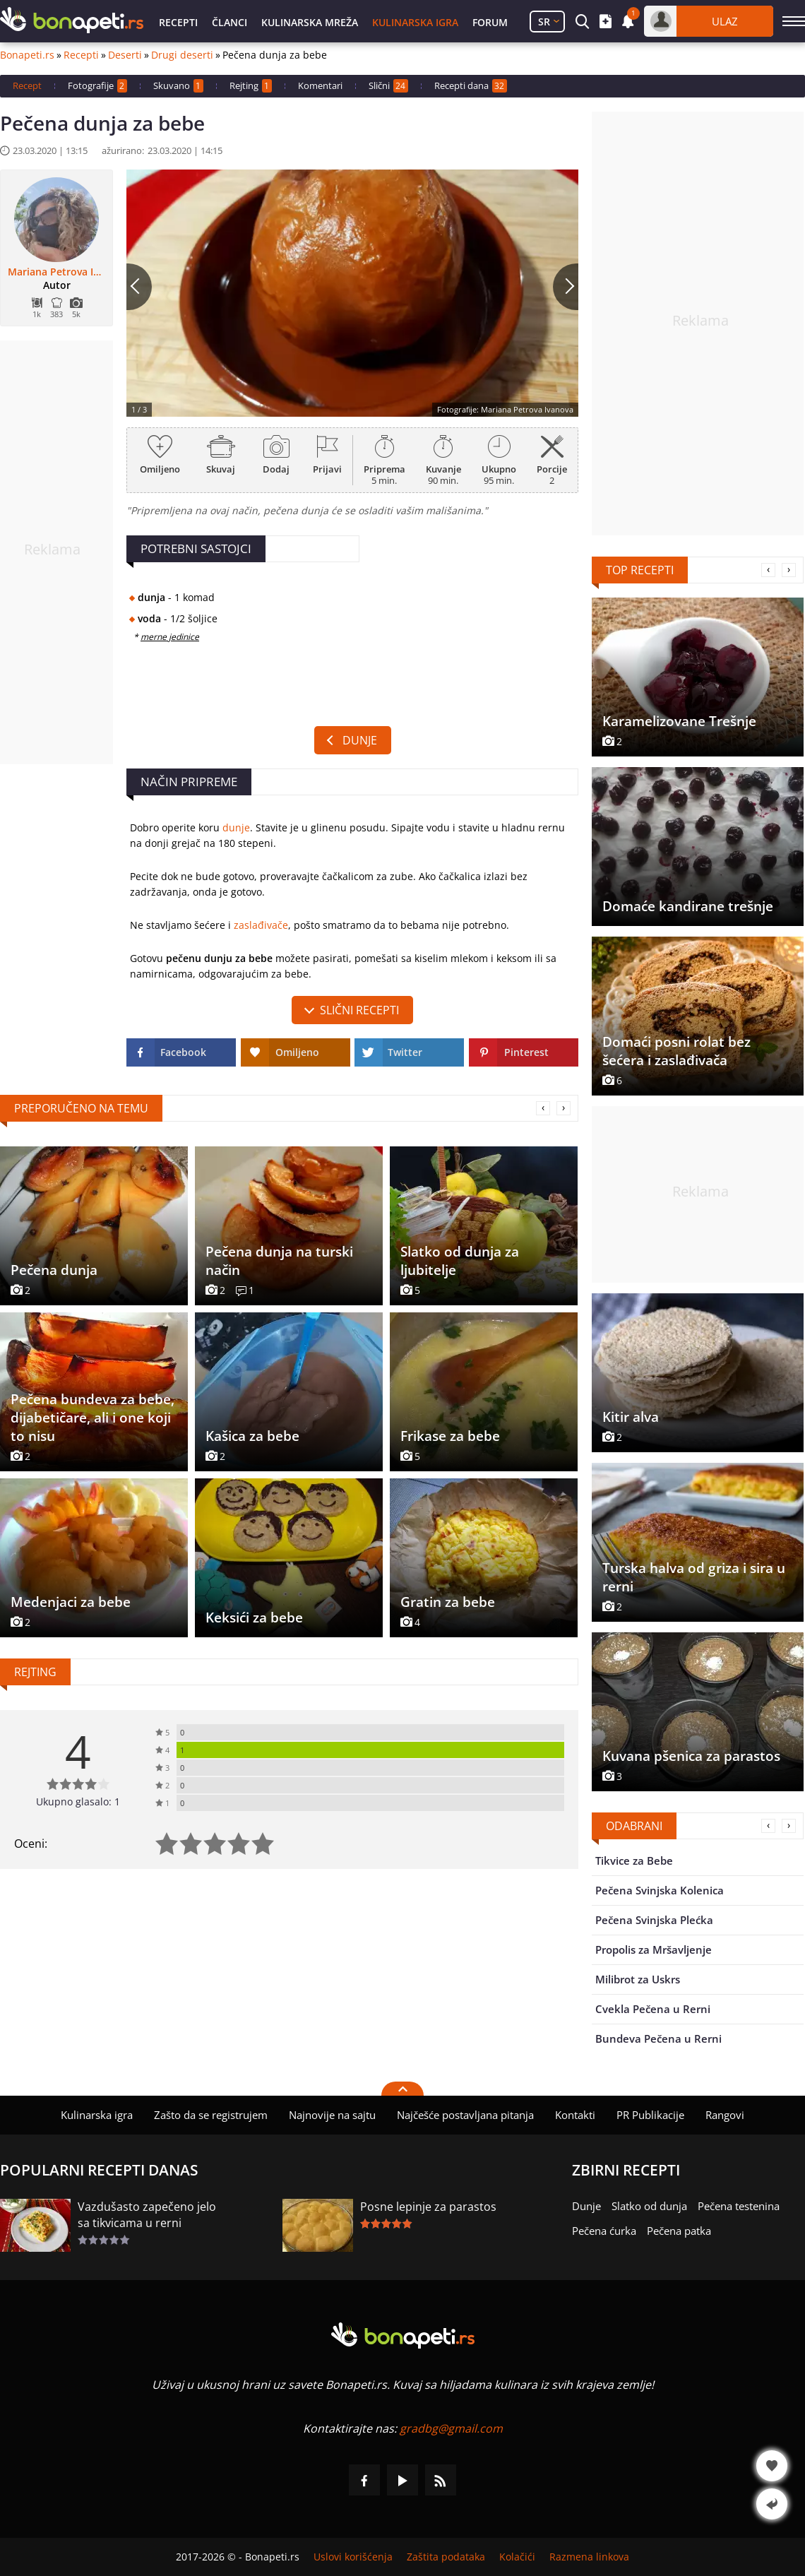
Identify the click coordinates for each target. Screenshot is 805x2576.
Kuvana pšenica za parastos (691, 1756)
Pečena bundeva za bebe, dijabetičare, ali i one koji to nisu (92, 1417)
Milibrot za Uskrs (637, 1979)
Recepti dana (470, 86)
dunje (236, 827)
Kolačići (517, 2557)
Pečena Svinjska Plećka (654, 1920)
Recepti (178, 22)
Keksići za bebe (254, 1617)
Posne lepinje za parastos (428, 2206)
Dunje (359, 740)
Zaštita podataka (446, 2557)
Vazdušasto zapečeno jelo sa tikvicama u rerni (147, 2215)
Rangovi (724, 2115)
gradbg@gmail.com (451, 2428)
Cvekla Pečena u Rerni (652, 2009)
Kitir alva (630, 1417)
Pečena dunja (54, 1270)
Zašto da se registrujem (211, 2115)
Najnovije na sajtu (332, 2115)
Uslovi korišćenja (353, 2557)
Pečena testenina (739, 2206)
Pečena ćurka (604, 2231)
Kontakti (575, 2115)
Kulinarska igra (415, 22)
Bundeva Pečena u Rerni (658, 2038)
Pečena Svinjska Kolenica (659, 1890)
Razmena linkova (589, 2557)
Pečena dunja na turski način (279, 1260)
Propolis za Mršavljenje (653, 1949)
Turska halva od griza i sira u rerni (693, 1577)
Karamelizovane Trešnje (679, 721)
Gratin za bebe (447, 1602)
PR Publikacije (650, 2115)
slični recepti (359, 1010)
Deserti (125, 55)
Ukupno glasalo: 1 (78, 1801)
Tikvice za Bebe (634, 1860)
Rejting (250, 86)
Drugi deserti (182, 55)
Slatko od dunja (649, 2206)
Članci (229, 22)
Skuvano (178, 86)
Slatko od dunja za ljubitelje (459, 1260)
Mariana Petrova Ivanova (56, 272)
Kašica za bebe (252, 1436)
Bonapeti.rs (27, 55)
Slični (388, 86)
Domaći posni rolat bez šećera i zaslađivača (676, 1051)
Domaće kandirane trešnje (687, 906)
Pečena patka (679, 2231)
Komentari (320, 85)
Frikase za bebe (450, 1436)
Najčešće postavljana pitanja (465, 2115)
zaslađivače (261, 925)
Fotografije (97, 86)
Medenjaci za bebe (71, 1602)
